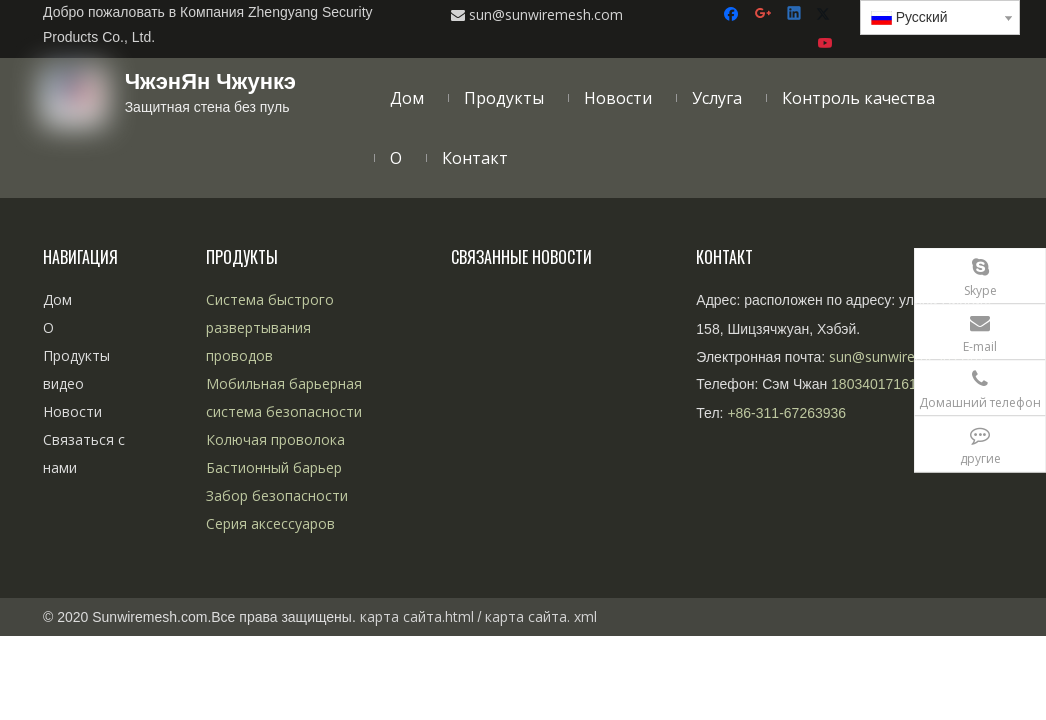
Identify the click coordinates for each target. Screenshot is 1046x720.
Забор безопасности (277, 495)
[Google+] (764, 14)
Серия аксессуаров (270, 523)
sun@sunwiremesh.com (906, 356)
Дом (57, 299)
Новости (72, 411)
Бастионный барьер (274, 467)
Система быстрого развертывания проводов (270, 327)
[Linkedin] (795, 14)
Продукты (76, 355)
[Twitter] (826, 14)
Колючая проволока (275, 439)
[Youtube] (826, 43)
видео (63, 383)
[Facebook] (733, 14)
